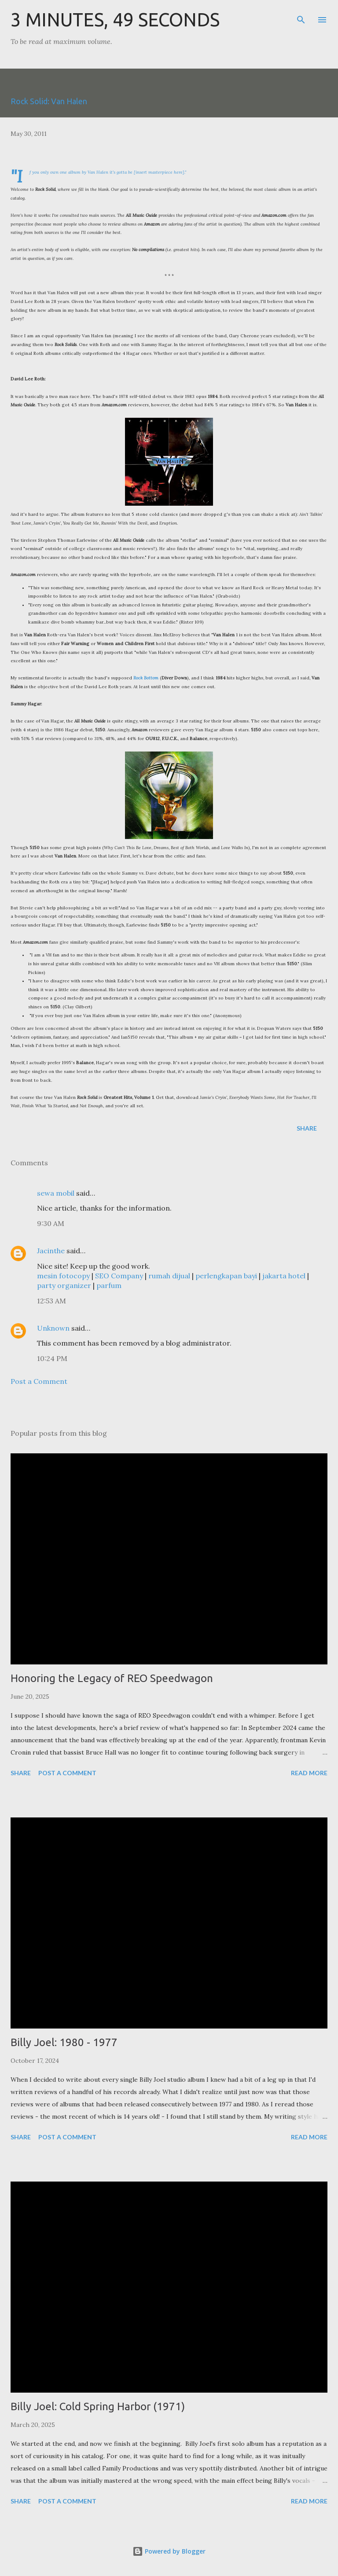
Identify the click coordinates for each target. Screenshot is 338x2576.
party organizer (64, 1285)
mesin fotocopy (63, 1275)
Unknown (53, 1328)
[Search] (301, 16)
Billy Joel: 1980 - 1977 (64, 2042)
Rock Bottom (145, 678)
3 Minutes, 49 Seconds (115, 19)
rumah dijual (169, 1275)
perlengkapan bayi (226, 1275)
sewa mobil (55, 1193)
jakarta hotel (283, 1275)
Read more (309, 1773)
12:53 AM (51, 1300)
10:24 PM (52, 1358)
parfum (108, 1285)
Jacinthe (51, 1250)
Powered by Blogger (169, 2551)
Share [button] (307, 1128)
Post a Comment (39, 1381)
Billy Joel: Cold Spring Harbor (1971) (98, 2406)
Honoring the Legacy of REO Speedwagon (112, 1678)
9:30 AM (50, 1223)
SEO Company (119, 1275)
